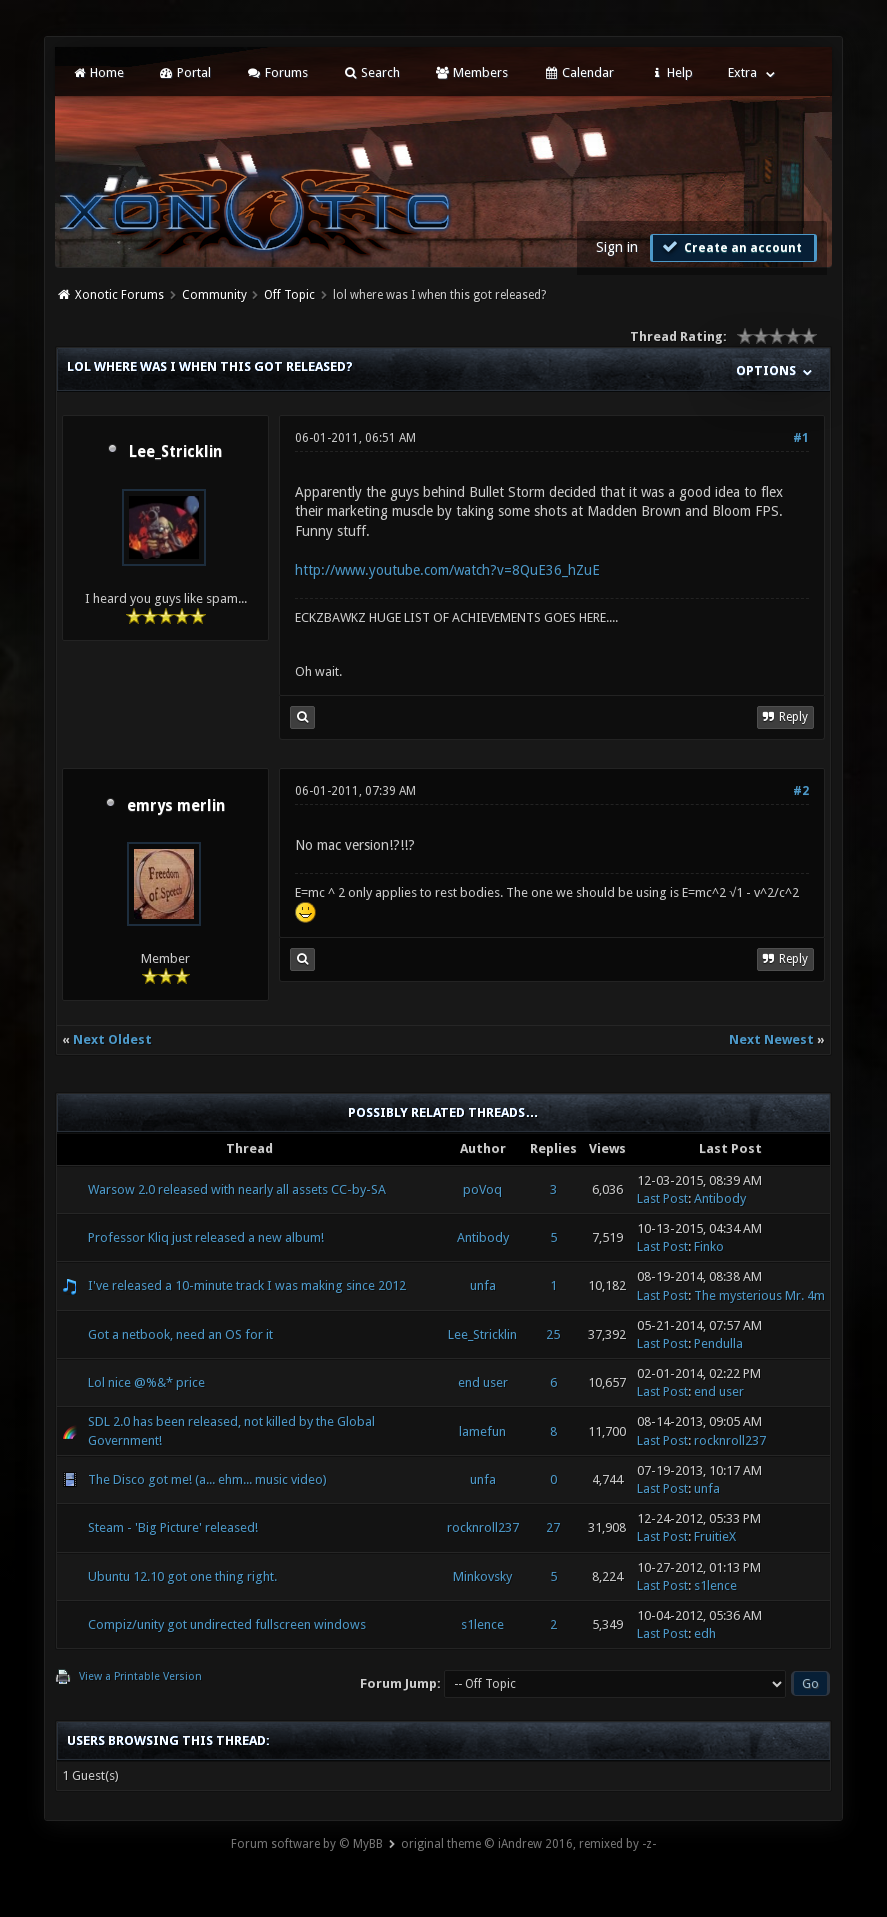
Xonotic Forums (119, 295)
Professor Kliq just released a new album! (206, 1237)
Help (671, 72)
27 (553, 1527)
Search (371, 72)
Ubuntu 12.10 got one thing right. (182, 1576)
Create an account (731, 247)
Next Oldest (112, 1039)
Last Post (662, 1198)
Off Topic (289, 295)
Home (97, 72)
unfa (483, 1285)
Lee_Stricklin (175, 452)
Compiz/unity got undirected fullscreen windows (227, 1624)
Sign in (617, 247)
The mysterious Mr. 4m (759, 1295)
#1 (801, 438)
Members (471, 72)
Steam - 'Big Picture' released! (173, 1527)
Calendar (578, 72)
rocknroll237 (730, 1440)
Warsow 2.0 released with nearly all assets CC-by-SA (237, 1189)
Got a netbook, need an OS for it (180, 1334)
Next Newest (771, 1039)
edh (705, 1633)
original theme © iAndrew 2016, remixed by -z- (528, 1844)
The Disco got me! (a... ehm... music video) (207, 1479)
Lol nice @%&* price (146, 1382)
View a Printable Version (140, 1676)
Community (214, 295)
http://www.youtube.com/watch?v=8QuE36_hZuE (447, 570)
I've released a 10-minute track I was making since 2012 (247, 1285)
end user (483, 1382)
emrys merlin (176, 806)
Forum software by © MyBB (307, 1844)
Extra (742, 72)
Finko (709, 1246)
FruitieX (715, 1536)
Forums (276, 72)
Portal (185, 72)
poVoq (482, 1189)
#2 (801, 791)
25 (553, 1334)
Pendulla (718, 1343)
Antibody (720, 1198)
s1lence (715, 1585)
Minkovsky (482, 1576)
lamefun (482, 1431)
